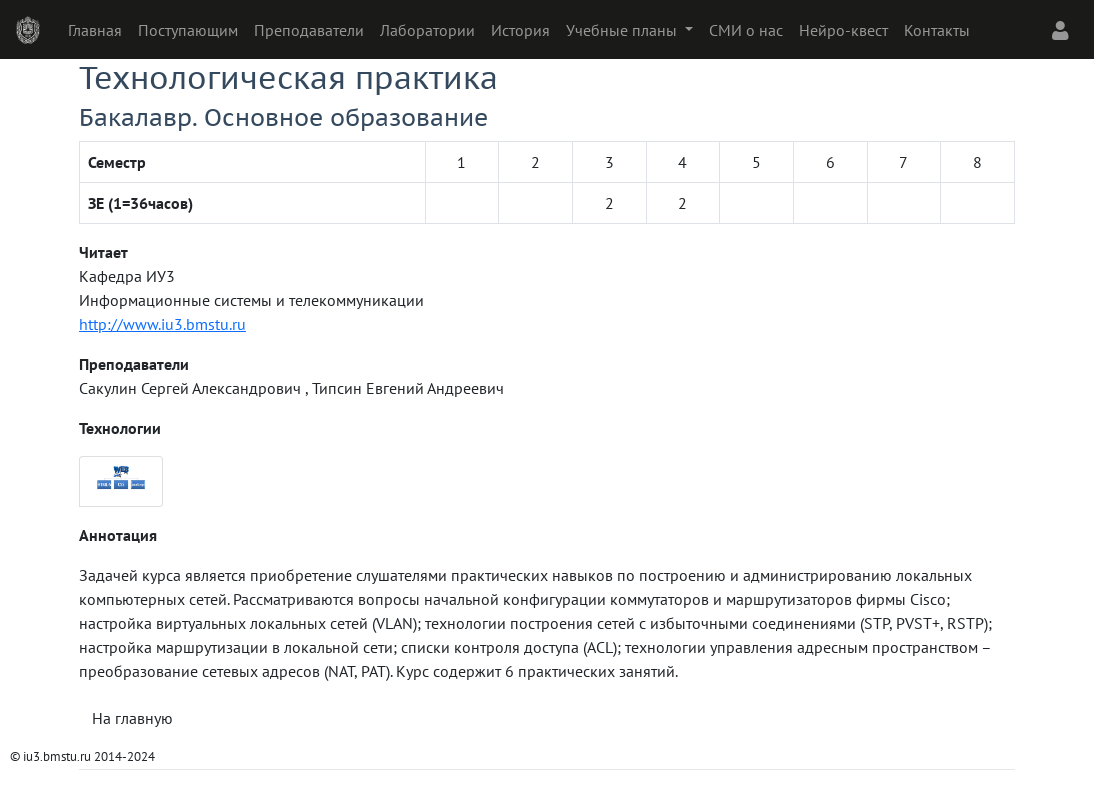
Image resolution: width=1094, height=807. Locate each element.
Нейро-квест (843, 30)
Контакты (937, 30)
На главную (132, 718)
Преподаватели (309, 30)
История (520, 30)
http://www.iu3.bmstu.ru (162, 324)
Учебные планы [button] (623, 30)
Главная (95, 30)
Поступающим (188, 30)
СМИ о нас (746, 30)
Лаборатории (427, 30)
